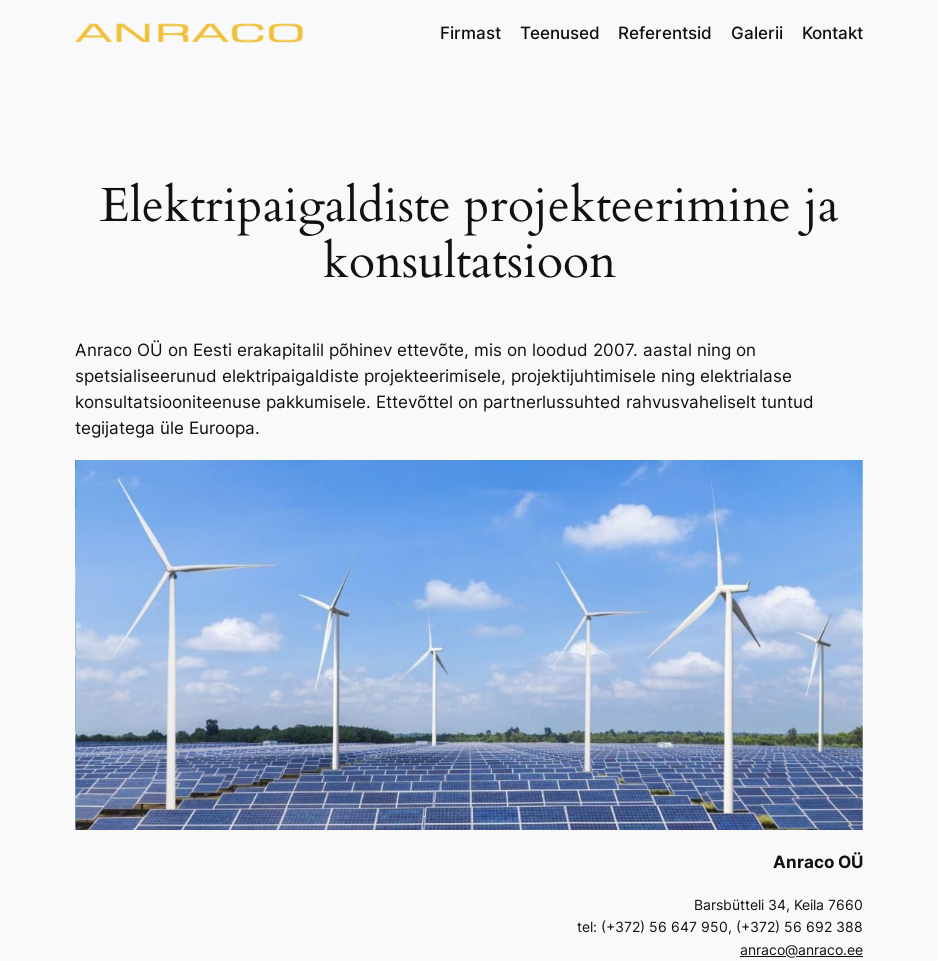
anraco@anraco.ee (801, 949)
